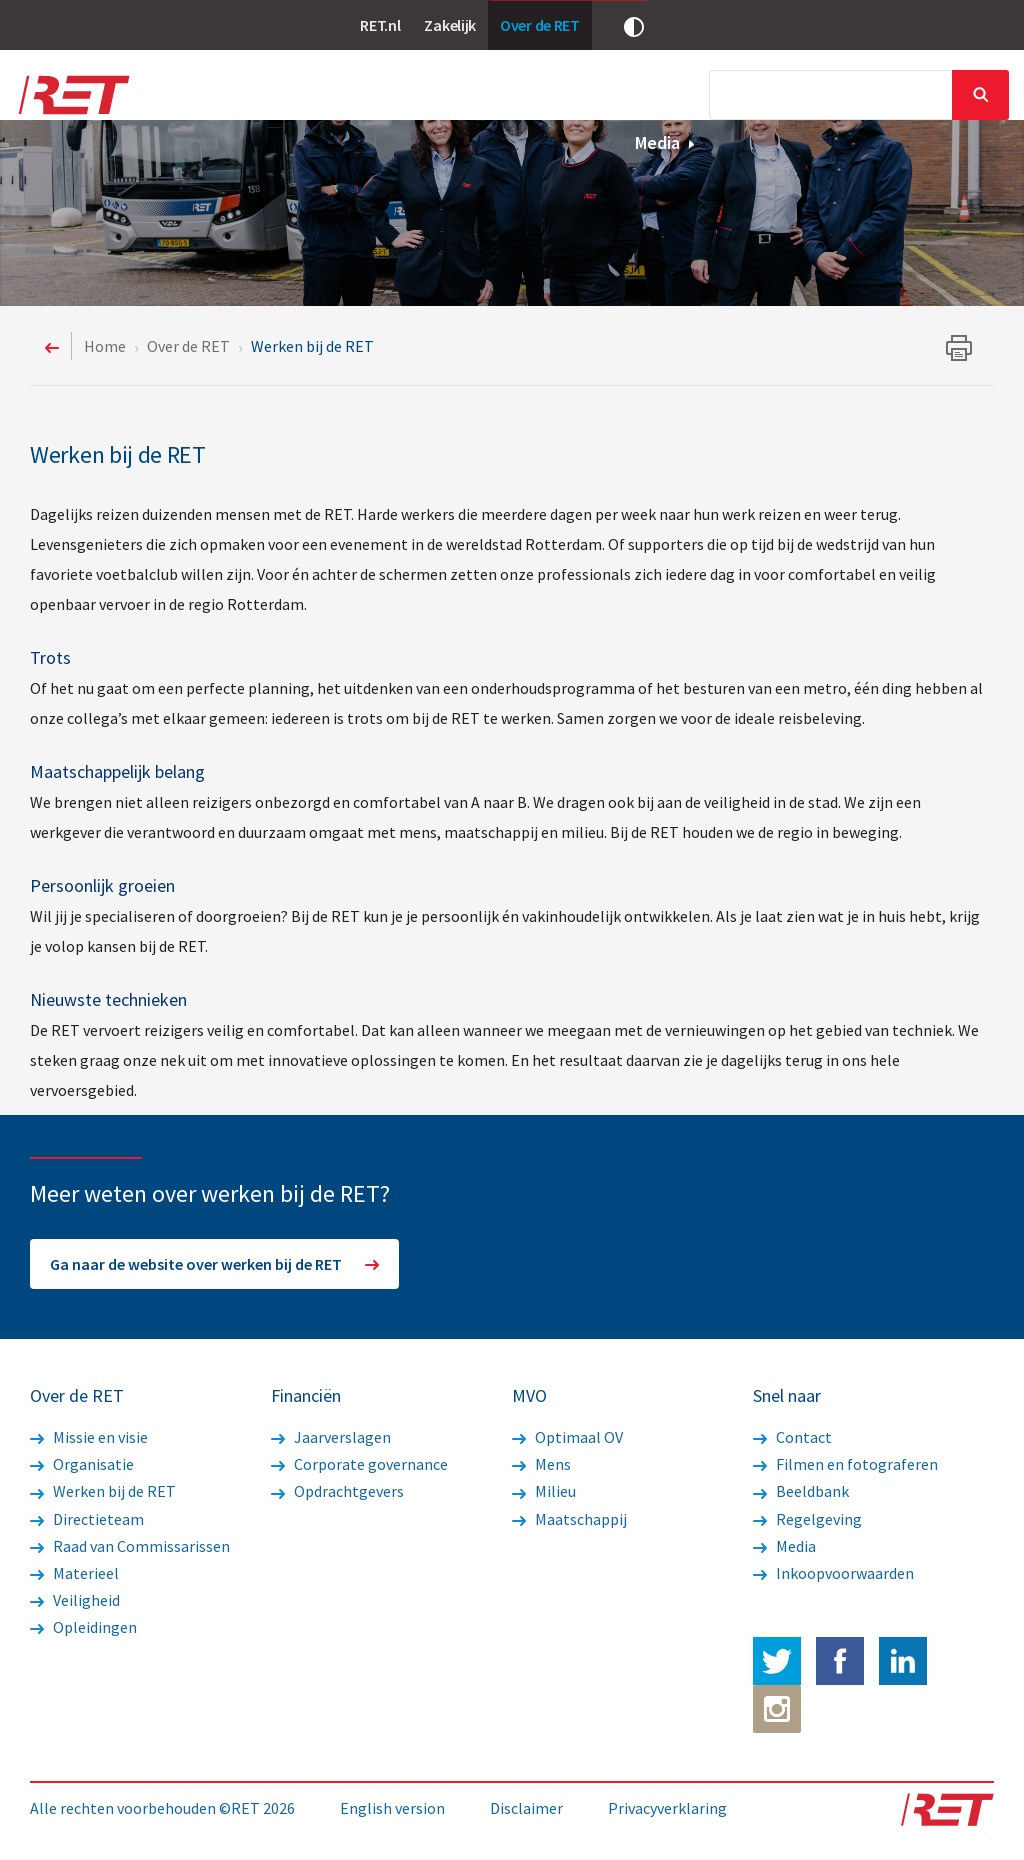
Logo (72, 95)
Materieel (74, 1573)
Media (665, 142)
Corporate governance (359, 1464)
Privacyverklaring (667, 1808)
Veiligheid (75, 1600)
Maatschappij (569, 1519)
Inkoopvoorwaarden (833, 1573)
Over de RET (245, 97)
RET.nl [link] (380, 25)
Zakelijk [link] (450, 25)
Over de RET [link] (540, 25)
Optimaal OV (567, 1437)
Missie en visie (89, 1437)
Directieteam (87, 1519)
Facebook (840, 1661)
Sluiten (980, 95)
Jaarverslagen (331, 1437)
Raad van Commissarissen (130, 1546)
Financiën (599, 97)
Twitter (777, 1661)
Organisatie (82, 1464)
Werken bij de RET (103, 1491)
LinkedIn (903, 1661)
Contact (792, 1437)
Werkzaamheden (466, 97)
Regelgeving (807, 1519)
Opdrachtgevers (337, 1491)
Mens (541, 1464)
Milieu (544, 1491)
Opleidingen (83, 1627)
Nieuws (350, 97)
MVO (691, 97)
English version (392, 1808)
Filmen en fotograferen (845, 1464)
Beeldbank (801, 1491)
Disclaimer (526, 1808)
